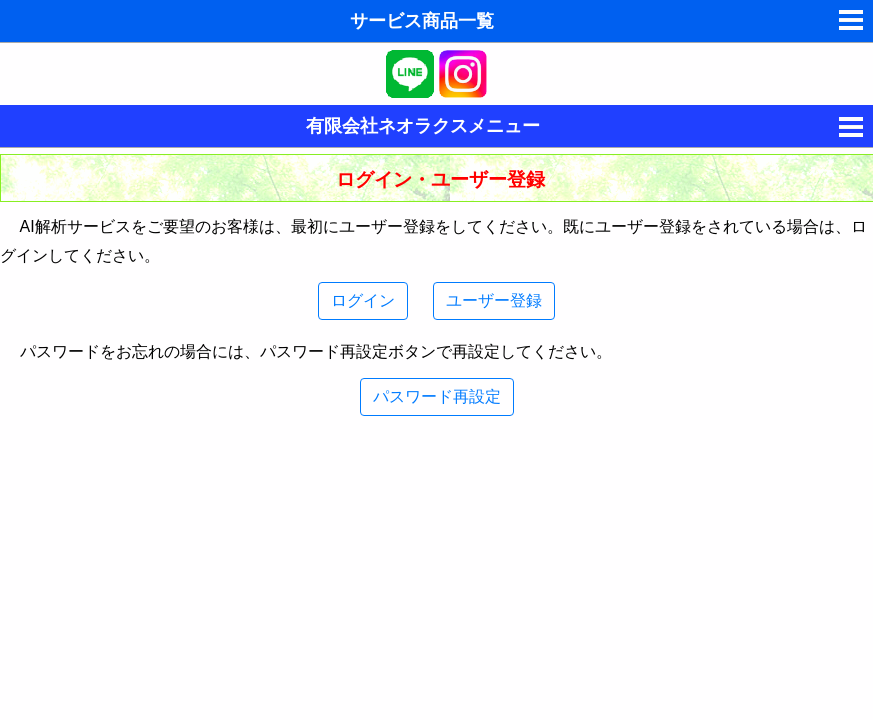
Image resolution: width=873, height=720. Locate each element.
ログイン (363, 300)
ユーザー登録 (494, 300)
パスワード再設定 (437, 396)
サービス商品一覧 (422, 21)
